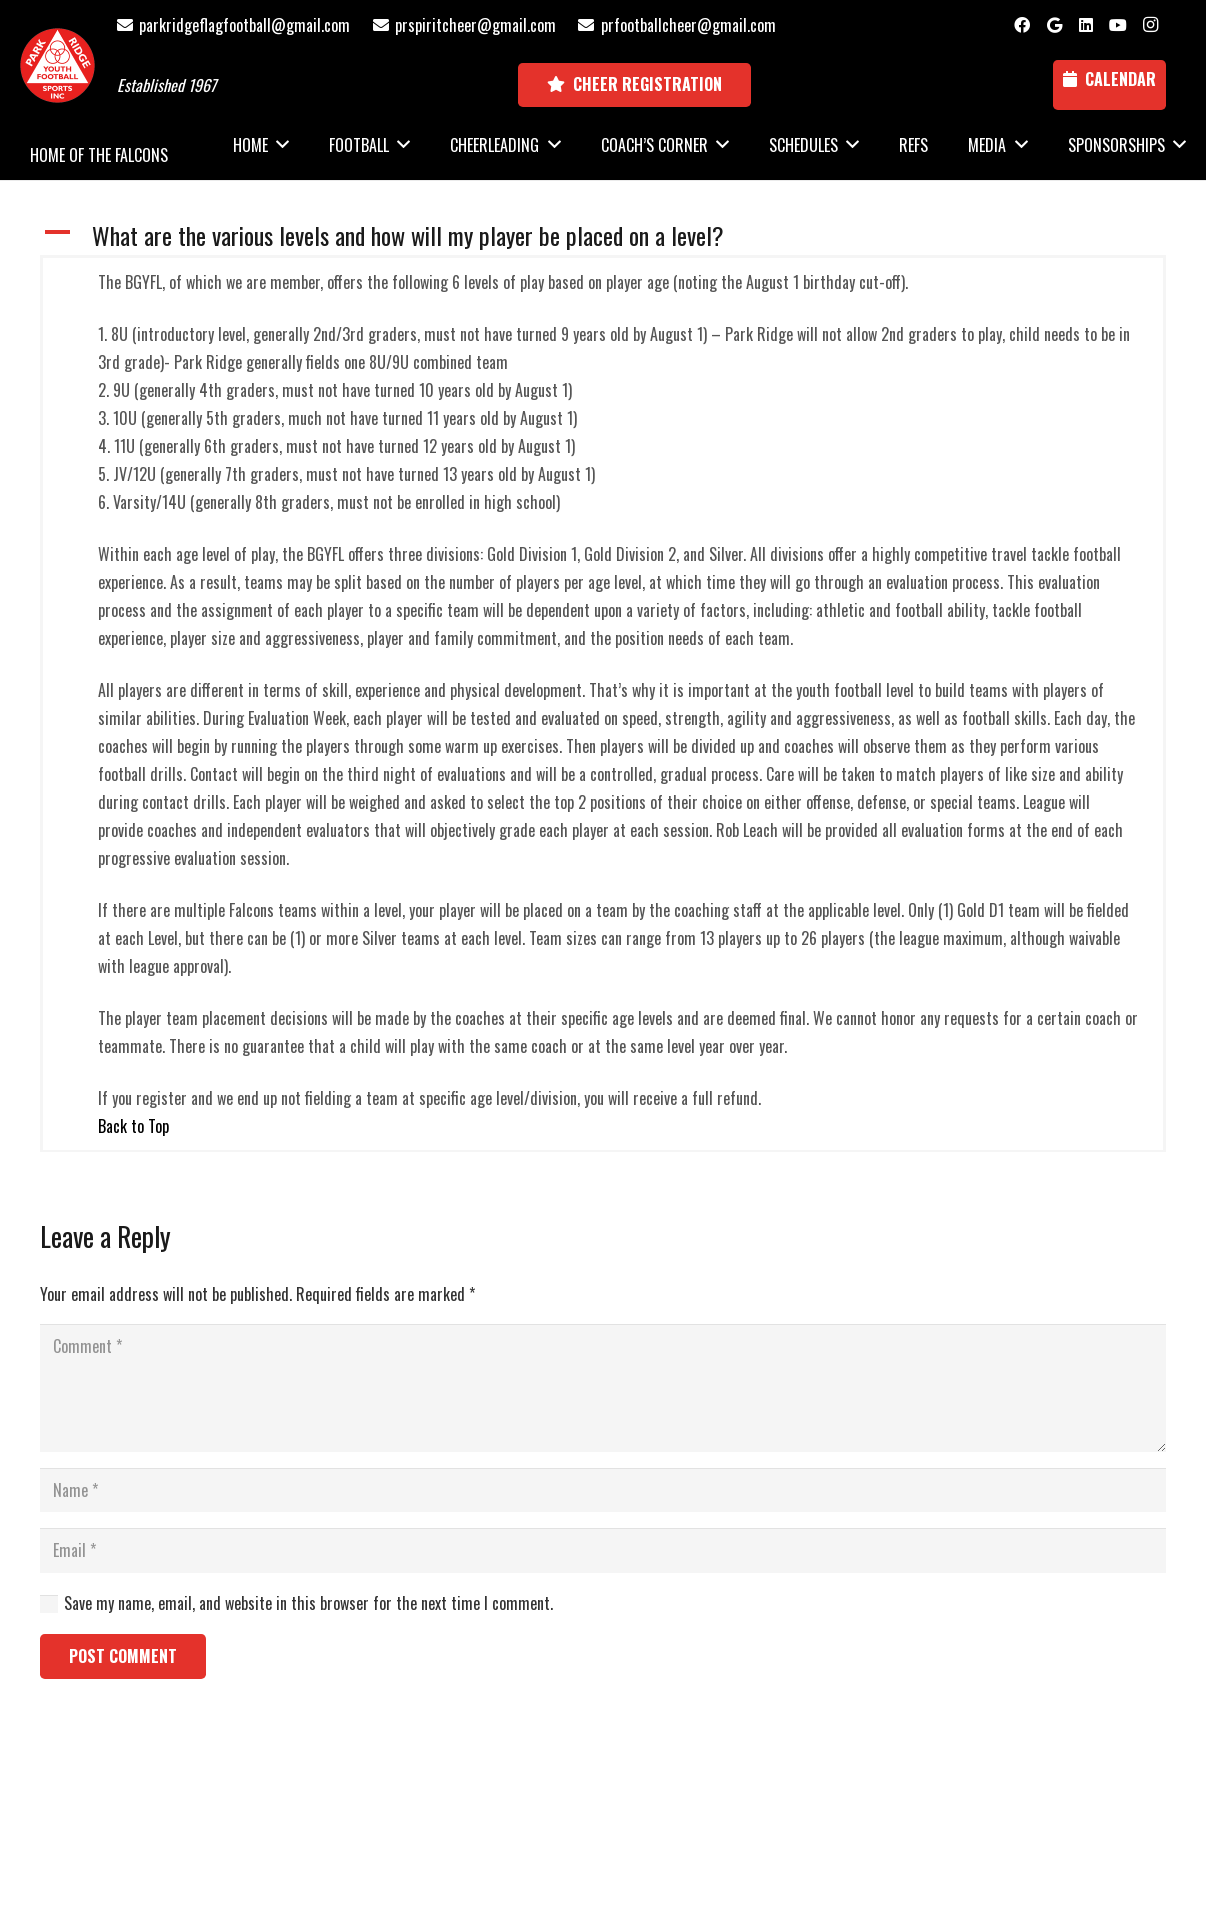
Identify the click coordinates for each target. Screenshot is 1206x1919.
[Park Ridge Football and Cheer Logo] (57, 65)
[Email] (603, 1550)
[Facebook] (1022, 25)
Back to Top (133, 1126)
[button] (603, 235)
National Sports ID (639, 1809)
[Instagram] (1150, 25)
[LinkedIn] (1086, 25)
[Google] (1054, 25)
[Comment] (603, 1388)
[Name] (603, 1490)
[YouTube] (1118, 25)
